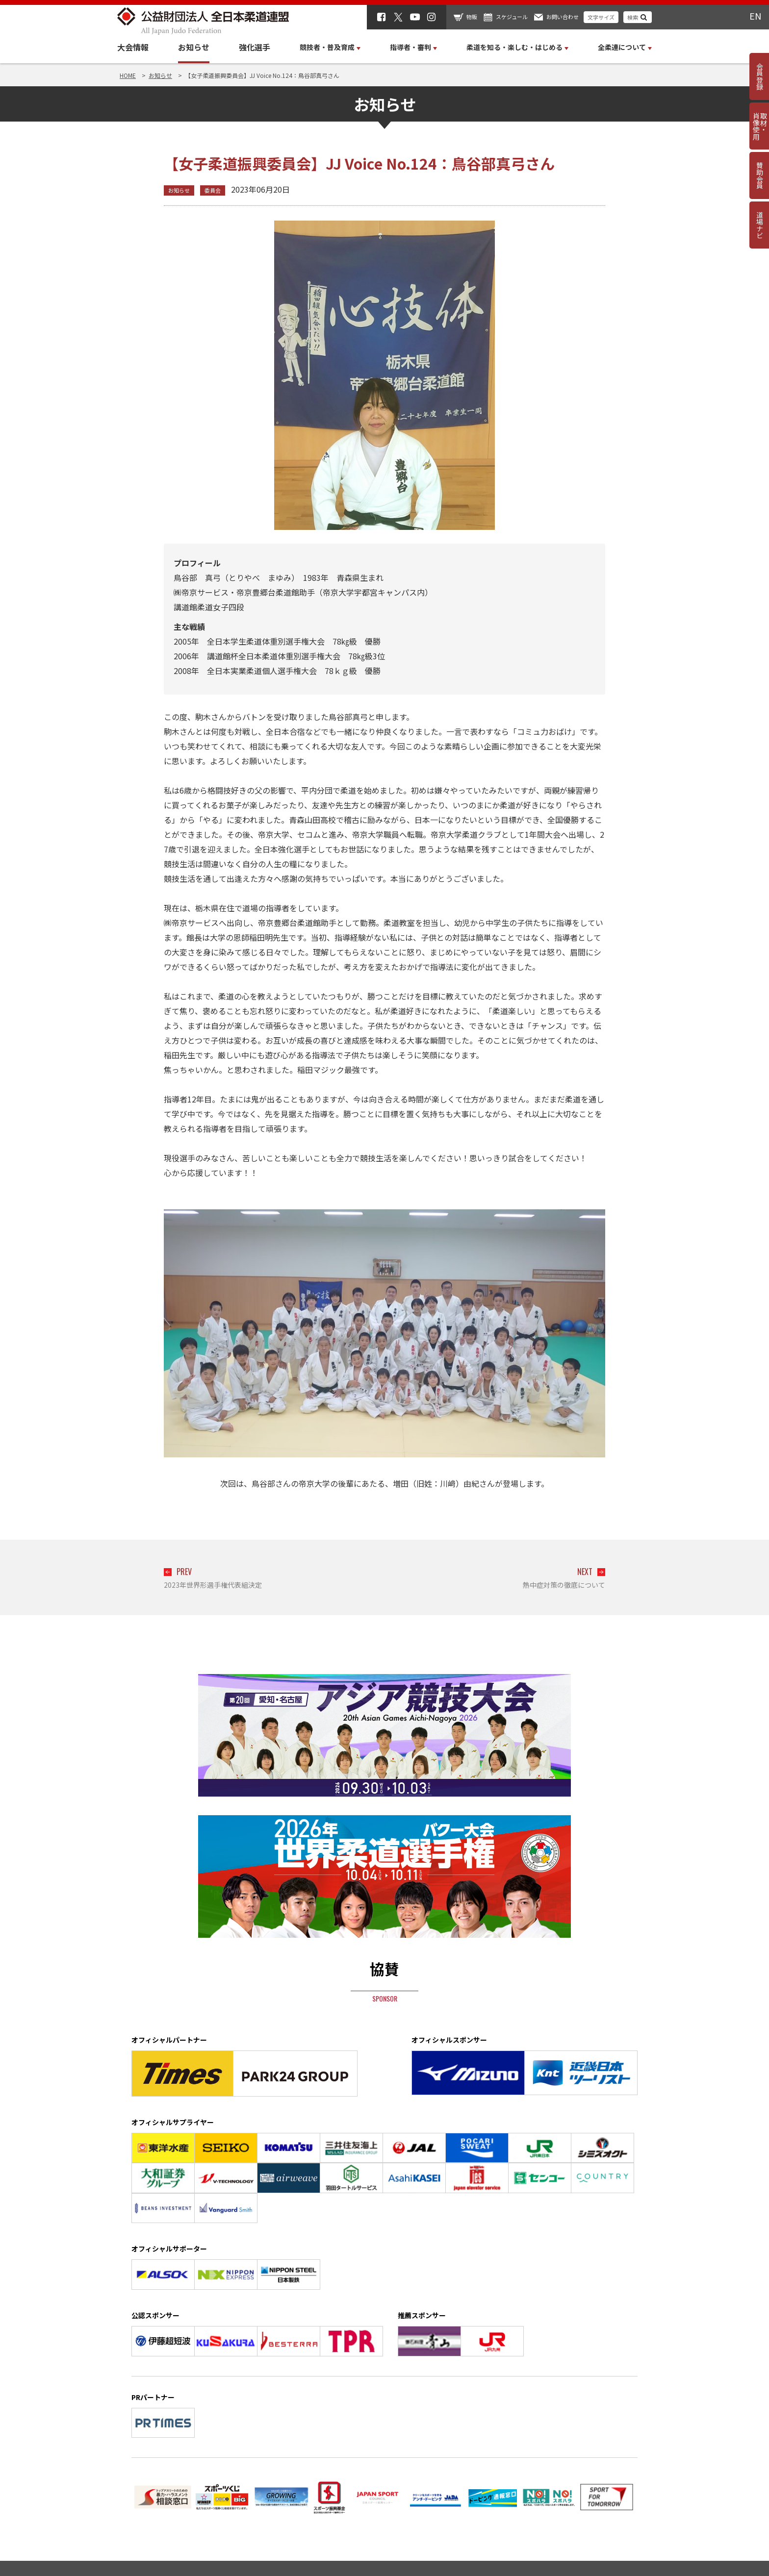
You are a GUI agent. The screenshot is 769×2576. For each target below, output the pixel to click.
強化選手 (254, 47)
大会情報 (133, 47)
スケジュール (512, 17)
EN (755, 15)
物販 (471, 17)
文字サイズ (601, 17)
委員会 (213, 190)
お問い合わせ (562, 17)
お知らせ (193, 47)
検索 (632, 17)
